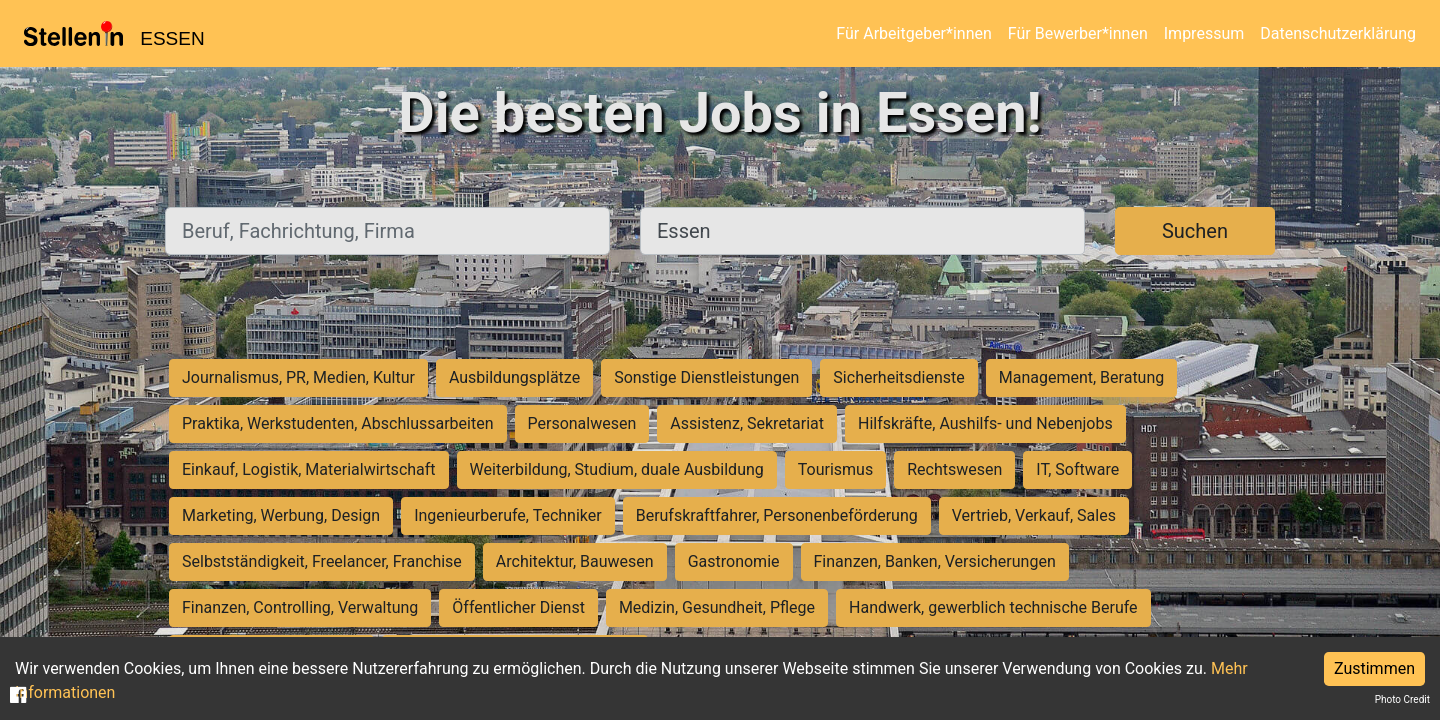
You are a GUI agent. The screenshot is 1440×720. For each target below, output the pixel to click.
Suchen (1195, 231)
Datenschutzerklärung (1338, 33)
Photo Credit (1402, 699)
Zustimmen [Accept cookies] (1374, 668)
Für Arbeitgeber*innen (913, 33)
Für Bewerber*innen (1078, 33)
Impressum (1204, 33)
